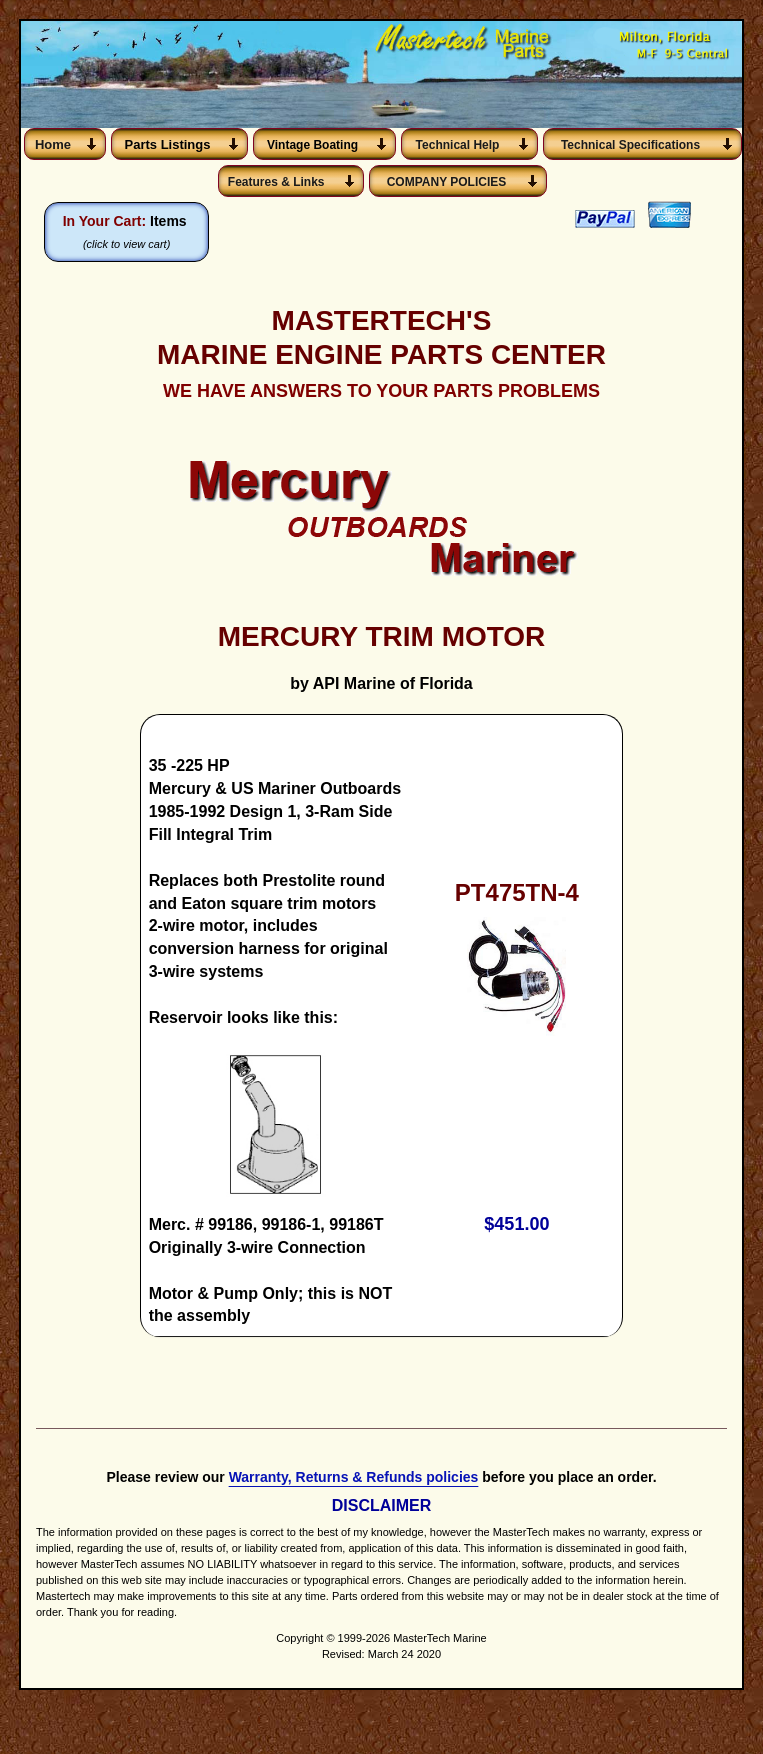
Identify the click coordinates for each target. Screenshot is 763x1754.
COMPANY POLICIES (447, 182)
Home (53, 144)
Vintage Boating (312, 145)
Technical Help (458, 145)
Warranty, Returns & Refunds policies (354, 1502)
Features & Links (279, 182)
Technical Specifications (630, 145)
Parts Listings (168, 144)
